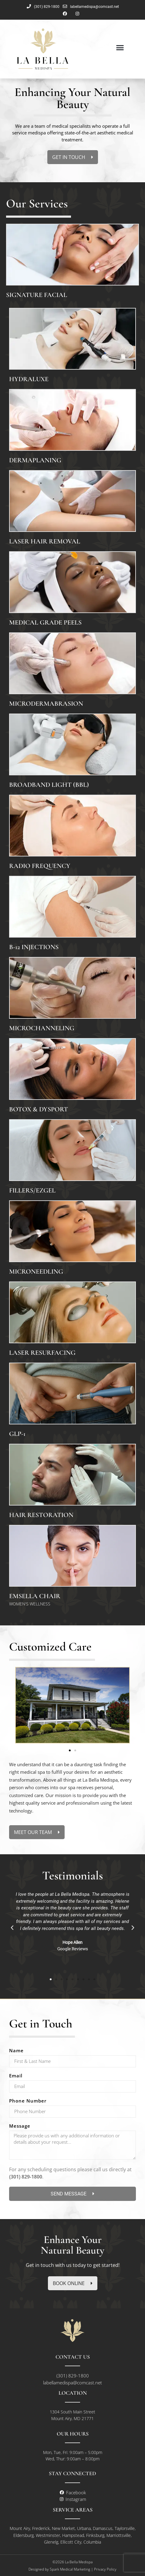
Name (16, 2050)
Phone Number (27, 2101)
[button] (120, 47)
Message (19, 2126)
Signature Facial (36, 295)
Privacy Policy (105, 2569)
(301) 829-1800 (25, 2176)
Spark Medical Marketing (70, 2569)
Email (15, 2076)
